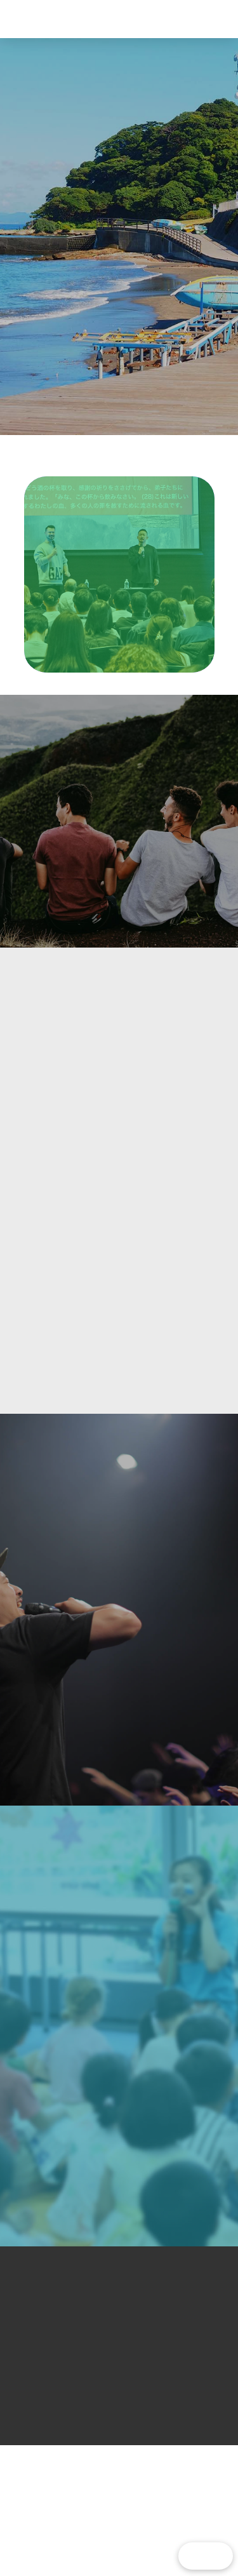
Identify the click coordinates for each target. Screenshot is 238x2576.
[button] (201, 19)
